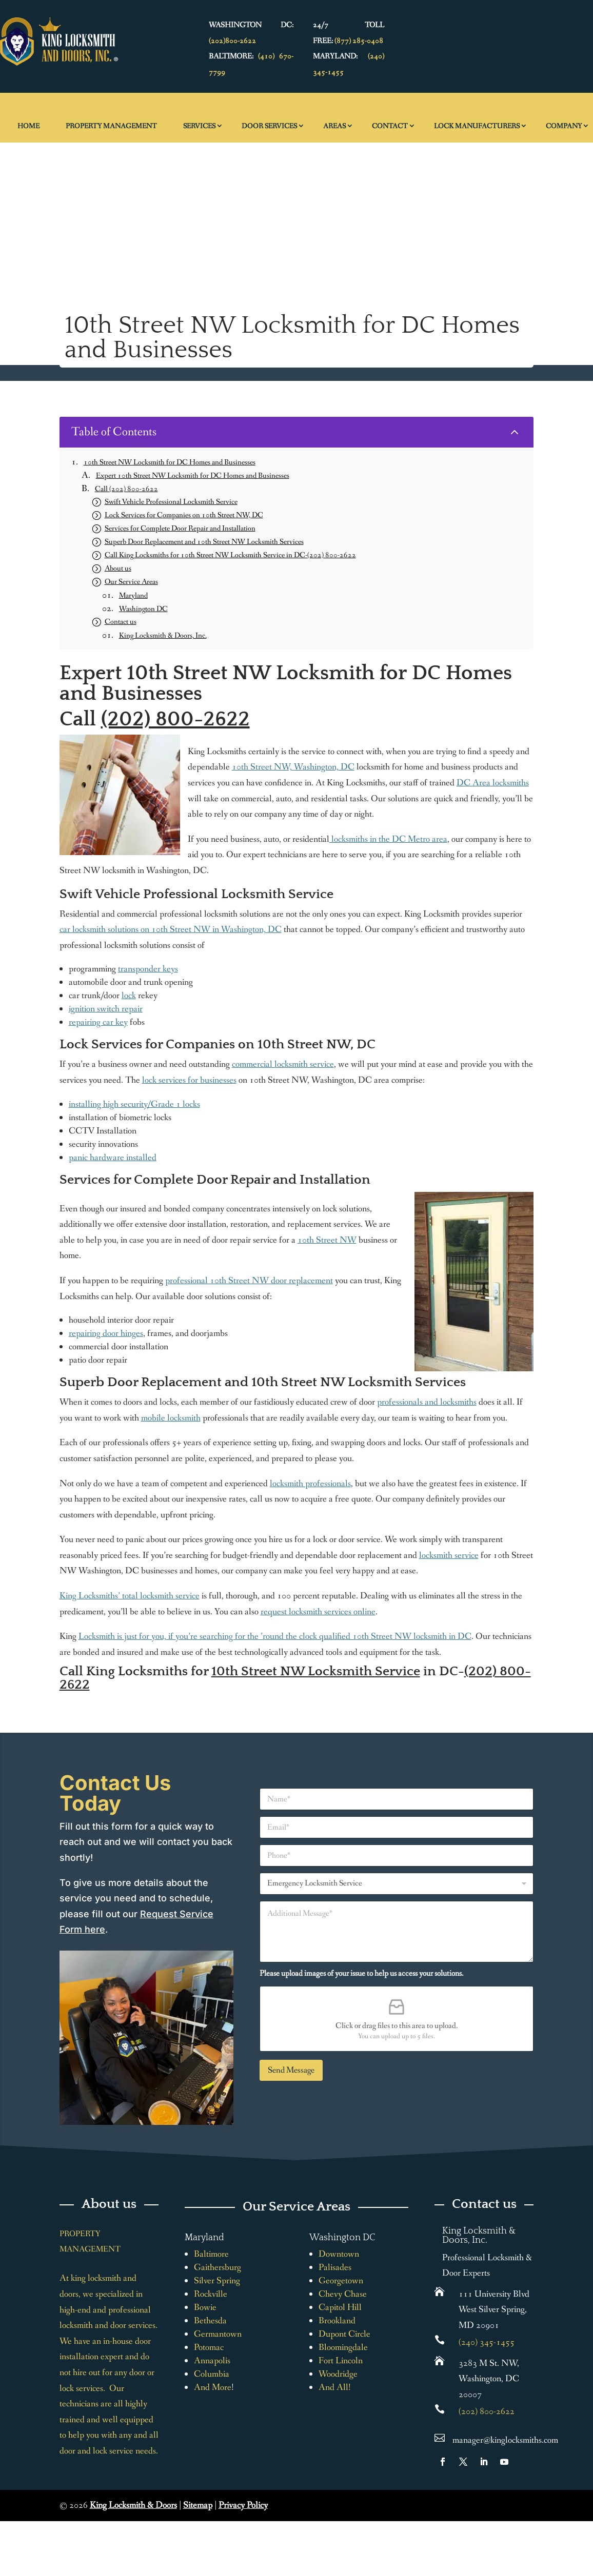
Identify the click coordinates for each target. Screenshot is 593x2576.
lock (129, 995)
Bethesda (210, 2321)
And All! (335, 2387)
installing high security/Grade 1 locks (134, 1104)
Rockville (210, 2294)
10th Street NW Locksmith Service (315, 1671)
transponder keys (148, 969)
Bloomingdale (343, 2347)
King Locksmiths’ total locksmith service (130, 1596)
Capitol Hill (340, 2307)
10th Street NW (327, 1240)
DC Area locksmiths (493, 783)
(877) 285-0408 (358, 41)
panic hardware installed (112, 1157)
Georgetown (341, 2281)
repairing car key (98, 1022)
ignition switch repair (106, 1009)
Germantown (218, 2334)
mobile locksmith (171, 1418)
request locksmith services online (318, 1612)
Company (564, 126)
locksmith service (449, 1555)
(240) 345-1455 (487, 2342)
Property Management (111, 126)
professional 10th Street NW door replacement (249, 1280)
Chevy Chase (343, 2294)
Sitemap (197, 2505)
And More (212, 2387)
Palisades (335, 2267)
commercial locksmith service (283, 1064)
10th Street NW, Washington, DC (293, 767)
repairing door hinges (106, 1333)
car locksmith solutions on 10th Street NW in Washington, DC (171, 929)
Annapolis (212, 2361)
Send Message (291, 2070)
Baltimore (211, 2254)
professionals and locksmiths (427, 1402)
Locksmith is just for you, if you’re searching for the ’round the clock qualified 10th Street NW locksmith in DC (274, 1636)
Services (199, 126)
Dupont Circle (344, 2334)
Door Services (269, 126)
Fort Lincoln (341, 2361)
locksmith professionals (310, 1483)
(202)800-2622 (232, 41)
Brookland (337, 2321)
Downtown (339, 2254)
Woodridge (338, 2374)
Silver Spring (217, 2281)
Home (28, 126)
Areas (334, 126)
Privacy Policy (243, 2505)
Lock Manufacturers (477, 126)
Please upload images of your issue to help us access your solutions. (362, 1973)
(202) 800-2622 (175, 719)
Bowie (205, 2307)
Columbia (211, 2374)
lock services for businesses (189, 1080)
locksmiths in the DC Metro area (388, 839)
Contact (390, 126)
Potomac (209, 2347)
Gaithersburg (217, 2267)
